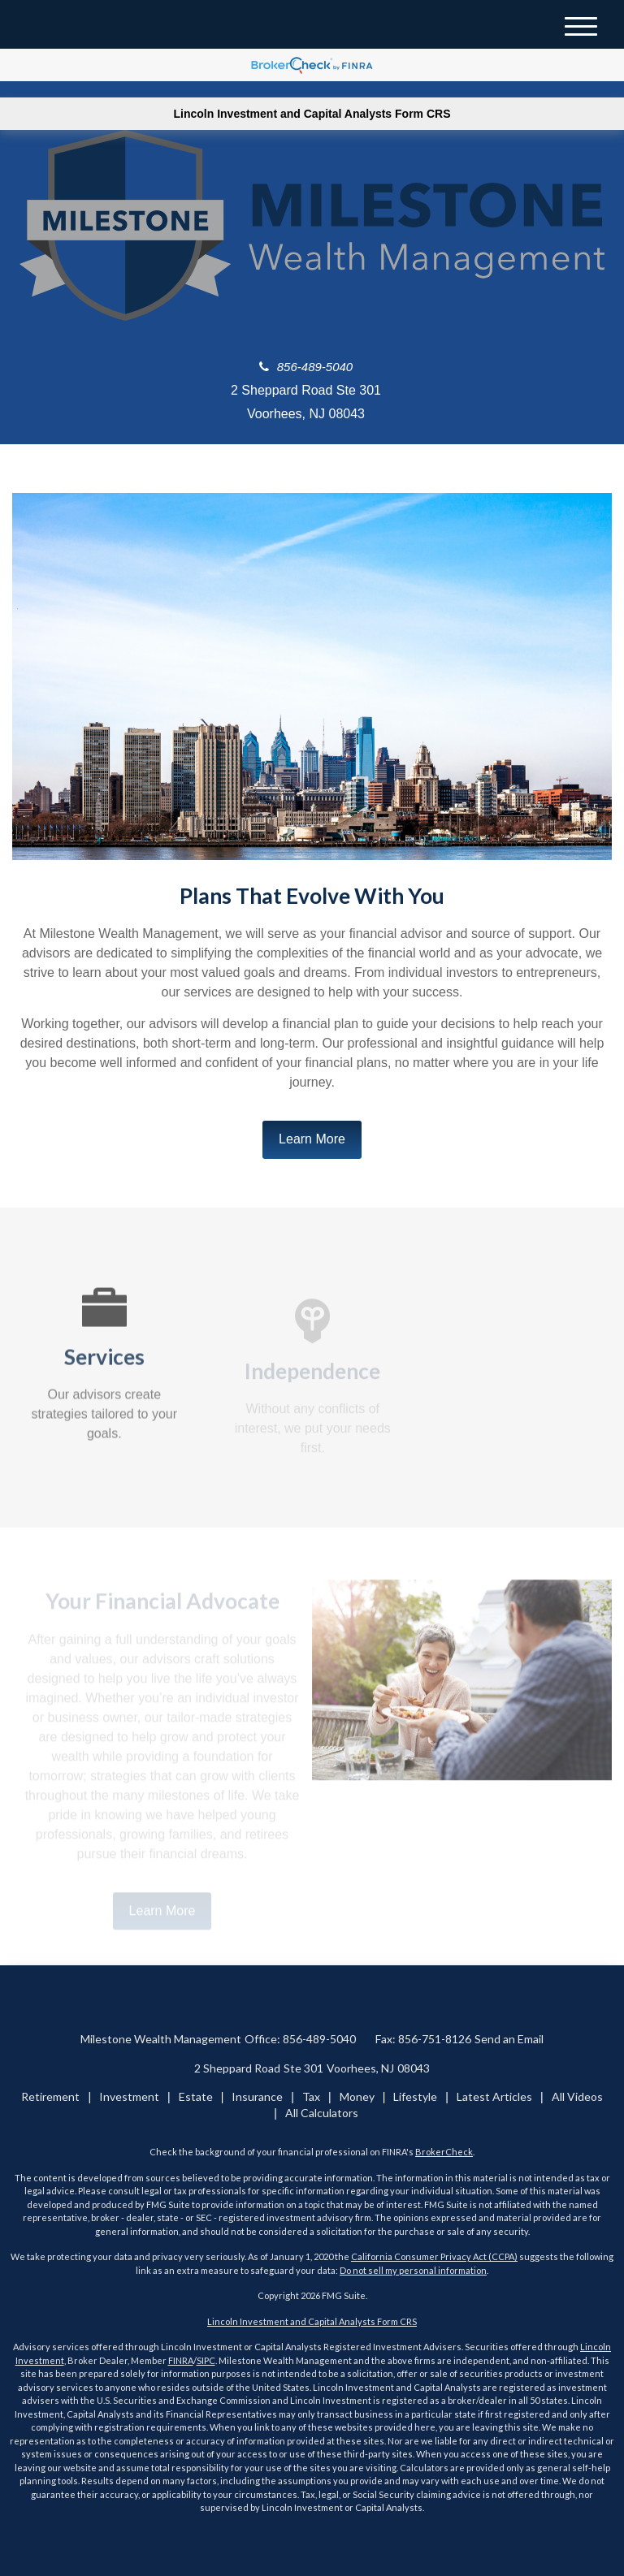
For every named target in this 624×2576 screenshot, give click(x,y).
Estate (196, 2096)
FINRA (180, 2360)
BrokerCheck (444, 2151)
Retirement (50, 2096)
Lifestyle (415, 2096)
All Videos (577, 2096)
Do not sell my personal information (413, 2270)
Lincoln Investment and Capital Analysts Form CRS (312, 113)
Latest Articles (494, 2096)
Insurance (257, 2096)
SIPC (206, 2360)
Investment (129, 2096)
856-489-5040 (306, 367)
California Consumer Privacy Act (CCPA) (434, 2256)
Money (357, 2096)
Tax (311, 2096)
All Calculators (321, 2113)
